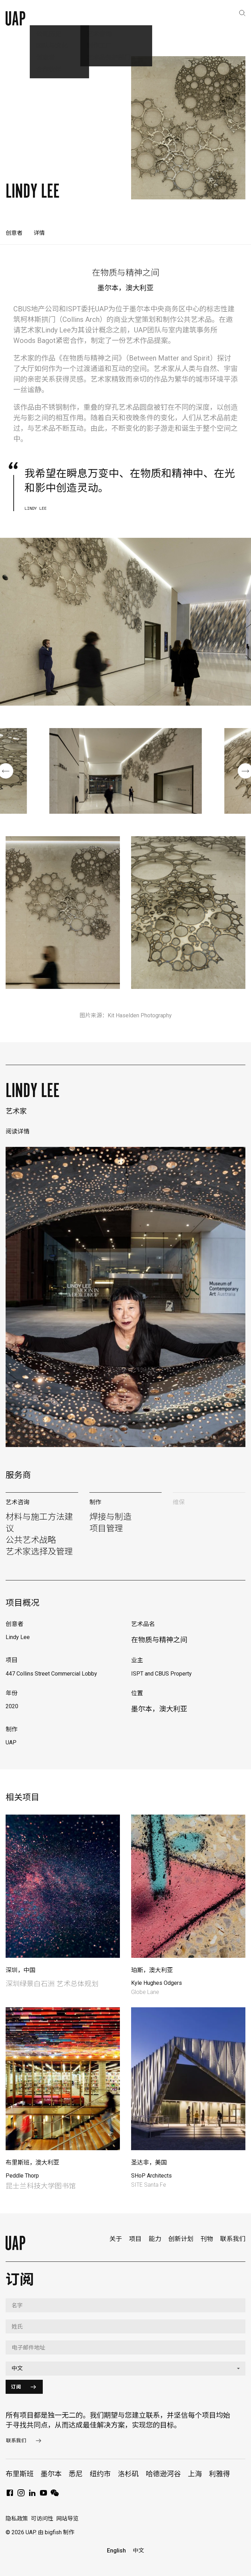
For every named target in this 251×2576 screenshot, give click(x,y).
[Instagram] (21, 2495)
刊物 (207, 2239)
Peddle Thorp (22, 2175)
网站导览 (67, 2518)
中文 (138, 2550)
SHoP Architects (151, 2175)
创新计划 (181, 2239)
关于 (115, 2239)
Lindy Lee (33, 1090)
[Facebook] (10, 2495)
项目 (135, 2239)
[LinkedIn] (32, 2495)
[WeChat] (54, 2495)
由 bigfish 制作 (56, 2532)
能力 (155, 2239)
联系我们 (232, 2239)
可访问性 (42, 2518)
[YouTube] (43, 2495)
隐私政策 (17, 2518)
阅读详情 (17, 1131)
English (116, 2550)
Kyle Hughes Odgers (156, 1983)
